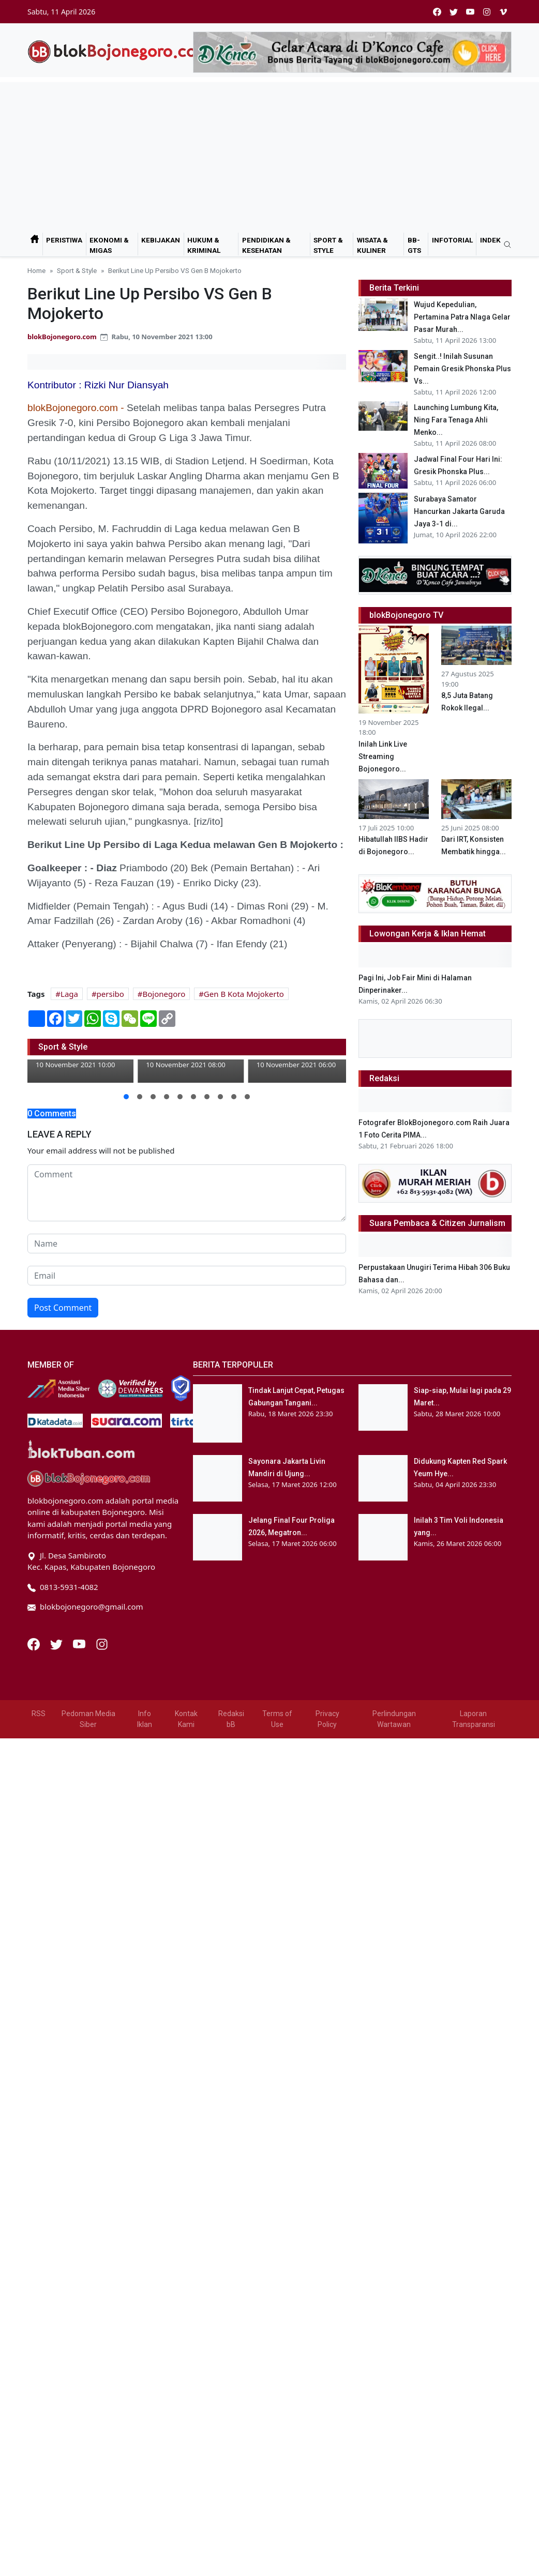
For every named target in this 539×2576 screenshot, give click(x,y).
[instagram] (486, 11)
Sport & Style (328, 245)
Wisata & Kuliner (372, 245)
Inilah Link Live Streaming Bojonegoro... (382, 756)
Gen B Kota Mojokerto (244, 994)
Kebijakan (160, 240)
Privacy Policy (327, 1719)
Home (36, 270)
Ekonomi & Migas (109, 245)
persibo (110, 994)
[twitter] (453, 11)
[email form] (186, 1275)
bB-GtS (414, 245)
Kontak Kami (186, 1719)
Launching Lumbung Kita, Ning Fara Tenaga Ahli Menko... (456, 419)
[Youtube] (80, 1643)
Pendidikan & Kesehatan (266, 245)
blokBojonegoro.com (62, 336)
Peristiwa (64, 240)
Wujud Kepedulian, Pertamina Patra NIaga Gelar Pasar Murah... (462, 317)
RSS (39, 1713)
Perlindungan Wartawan (394, 1719)
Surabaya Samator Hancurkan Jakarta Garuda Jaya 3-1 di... (459, 511)
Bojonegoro (163, 994)
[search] (504, 245)
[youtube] (470, 11)
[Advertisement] (269, 154)
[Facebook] (34, 1643)
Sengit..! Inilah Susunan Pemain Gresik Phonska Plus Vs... (462, 368)
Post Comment (63, 1307)
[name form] (186, 1243)
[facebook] (437, 11)
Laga (69, 994)
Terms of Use (277, 1719)
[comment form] (186, 1192)
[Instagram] (102, 1643)
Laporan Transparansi (473, 1719)
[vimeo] (503, 11)
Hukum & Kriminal (203, 245)
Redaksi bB (231, 1719)
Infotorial (452, 240)
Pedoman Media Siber (88, 1719)
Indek (490, 240)
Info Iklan (144, 1719)
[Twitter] (57, 1643)
